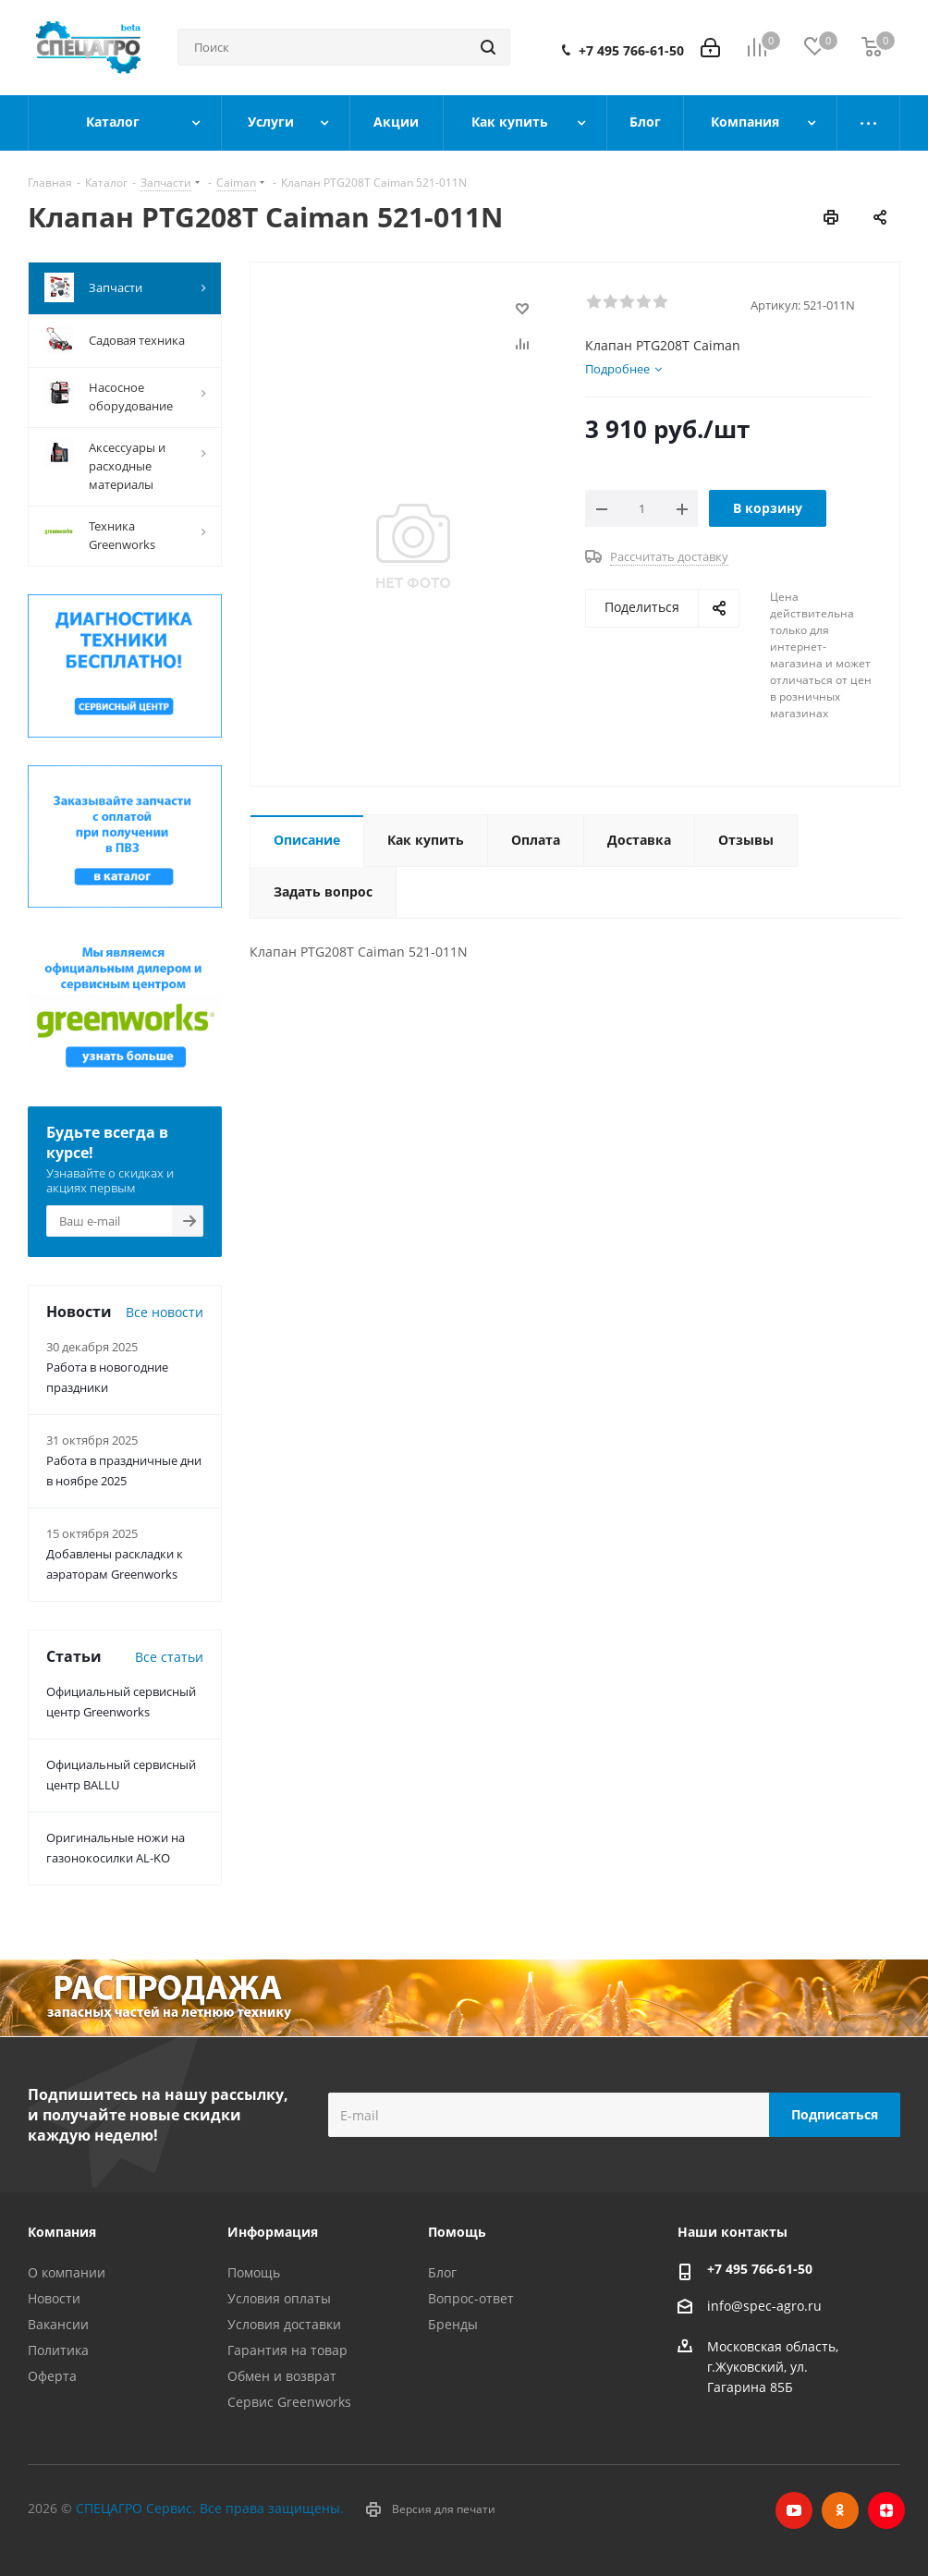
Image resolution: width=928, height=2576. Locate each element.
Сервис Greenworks (289, 2402)
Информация (272, 2231)
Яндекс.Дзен (886, 2510)
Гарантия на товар (287, 2350)
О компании (66, 2272)
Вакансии (58, 2324)
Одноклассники (840, 2510)
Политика (58, 2350)
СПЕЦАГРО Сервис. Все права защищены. (210, 2508)
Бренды (453, 2324)
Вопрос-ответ (471, 2298)
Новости (54, 2298)
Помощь (253, 2272)
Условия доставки (284, 2324)
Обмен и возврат (281, 2376)
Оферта (52, 2376)
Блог (442, 2272)
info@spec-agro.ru (764, 2305)
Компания (62, 2231)
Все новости (164, 1312)
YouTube (793, 2510)
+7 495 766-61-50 (631, 51)
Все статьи (169, 1657)
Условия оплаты (279, 2298)
